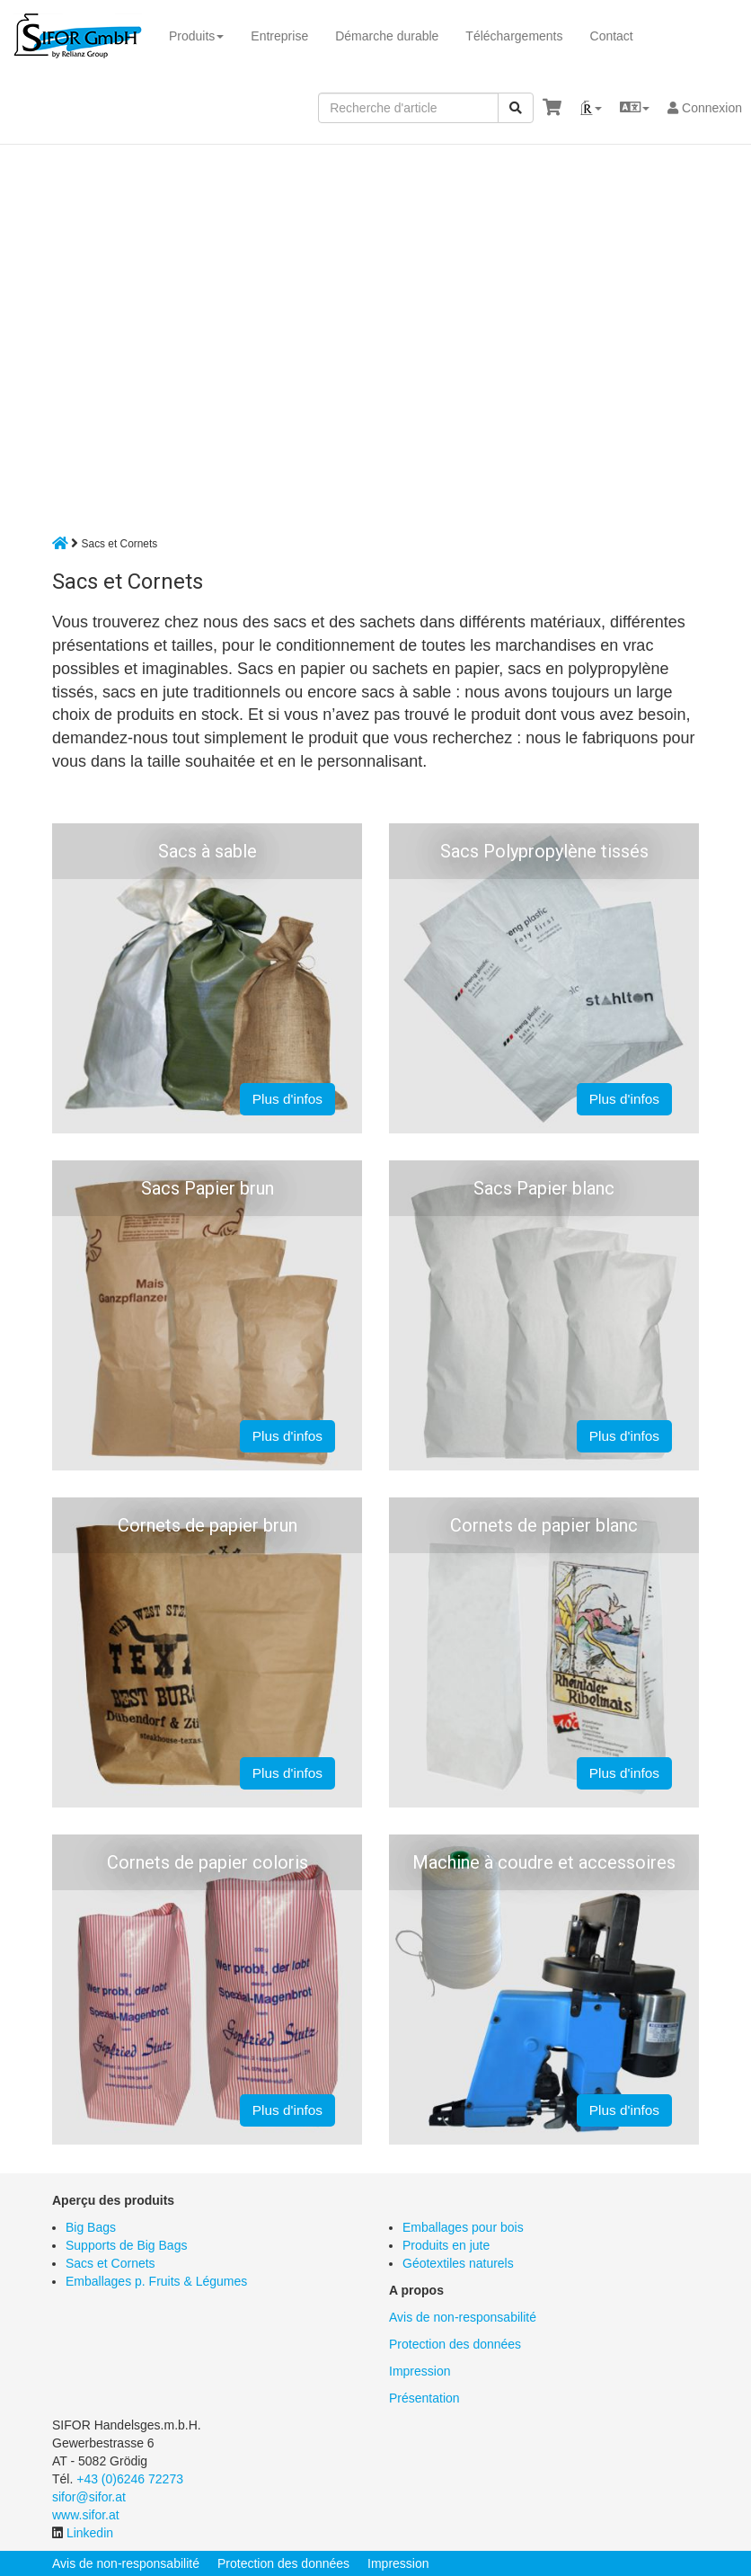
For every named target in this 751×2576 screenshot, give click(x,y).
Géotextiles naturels (458, 2263)
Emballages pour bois (463, 2227)
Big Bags (91, 2227)
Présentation (424, 2398)
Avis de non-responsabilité (462, 2317)
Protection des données (455, 2344)
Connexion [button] (704, 108)
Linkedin (89, 2533)
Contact (611, 36)
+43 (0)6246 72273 (129, 2479)
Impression (419, 2371)
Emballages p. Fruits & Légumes (156, 2281)
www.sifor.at (85, 2515)
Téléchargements (513, 36)
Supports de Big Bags (126, 2245)
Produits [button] (196, 36)
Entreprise (279, 36)
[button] (590, 108)
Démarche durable (386, 36)
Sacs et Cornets (110, 2263)
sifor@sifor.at (89, 2497)
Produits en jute (446, 2245)
